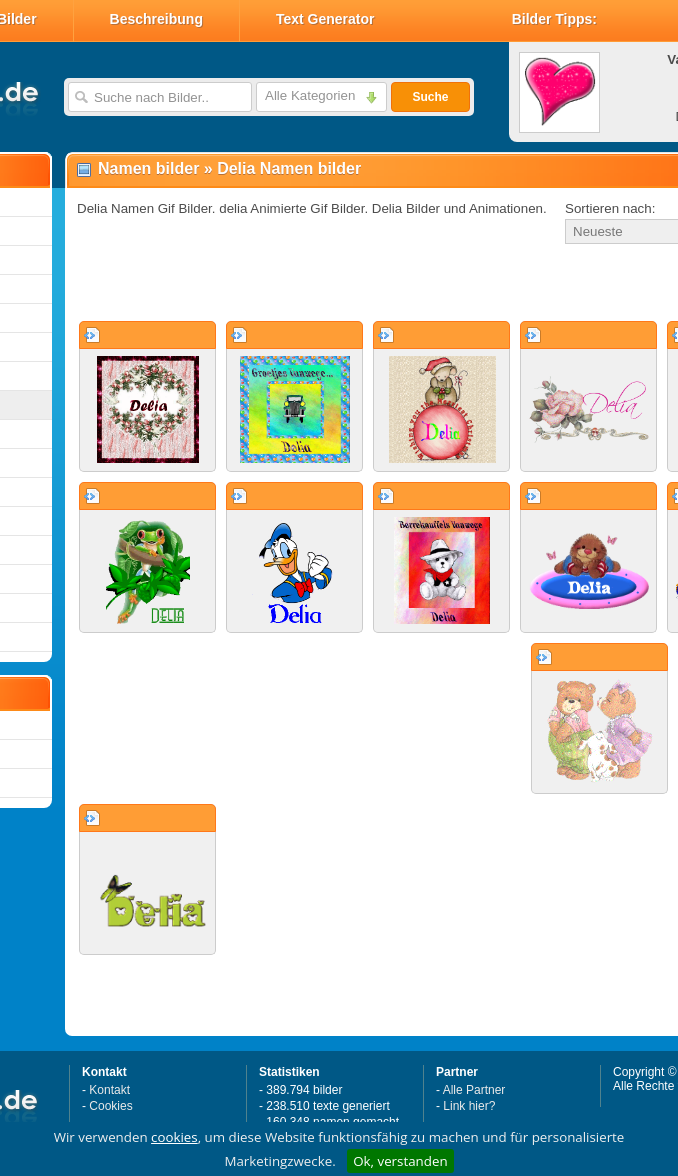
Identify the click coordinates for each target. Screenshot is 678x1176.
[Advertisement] (302, 284)
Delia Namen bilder (289, 168)
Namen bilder (148, 168)
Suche (430, 97)
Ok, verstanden (400, 1161)
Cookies (110, 1106)
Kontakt (109, 1090)
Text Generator (325, 19)
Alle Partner (474, 1090)
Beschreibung (156, 19)
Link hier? (469, 1106)
